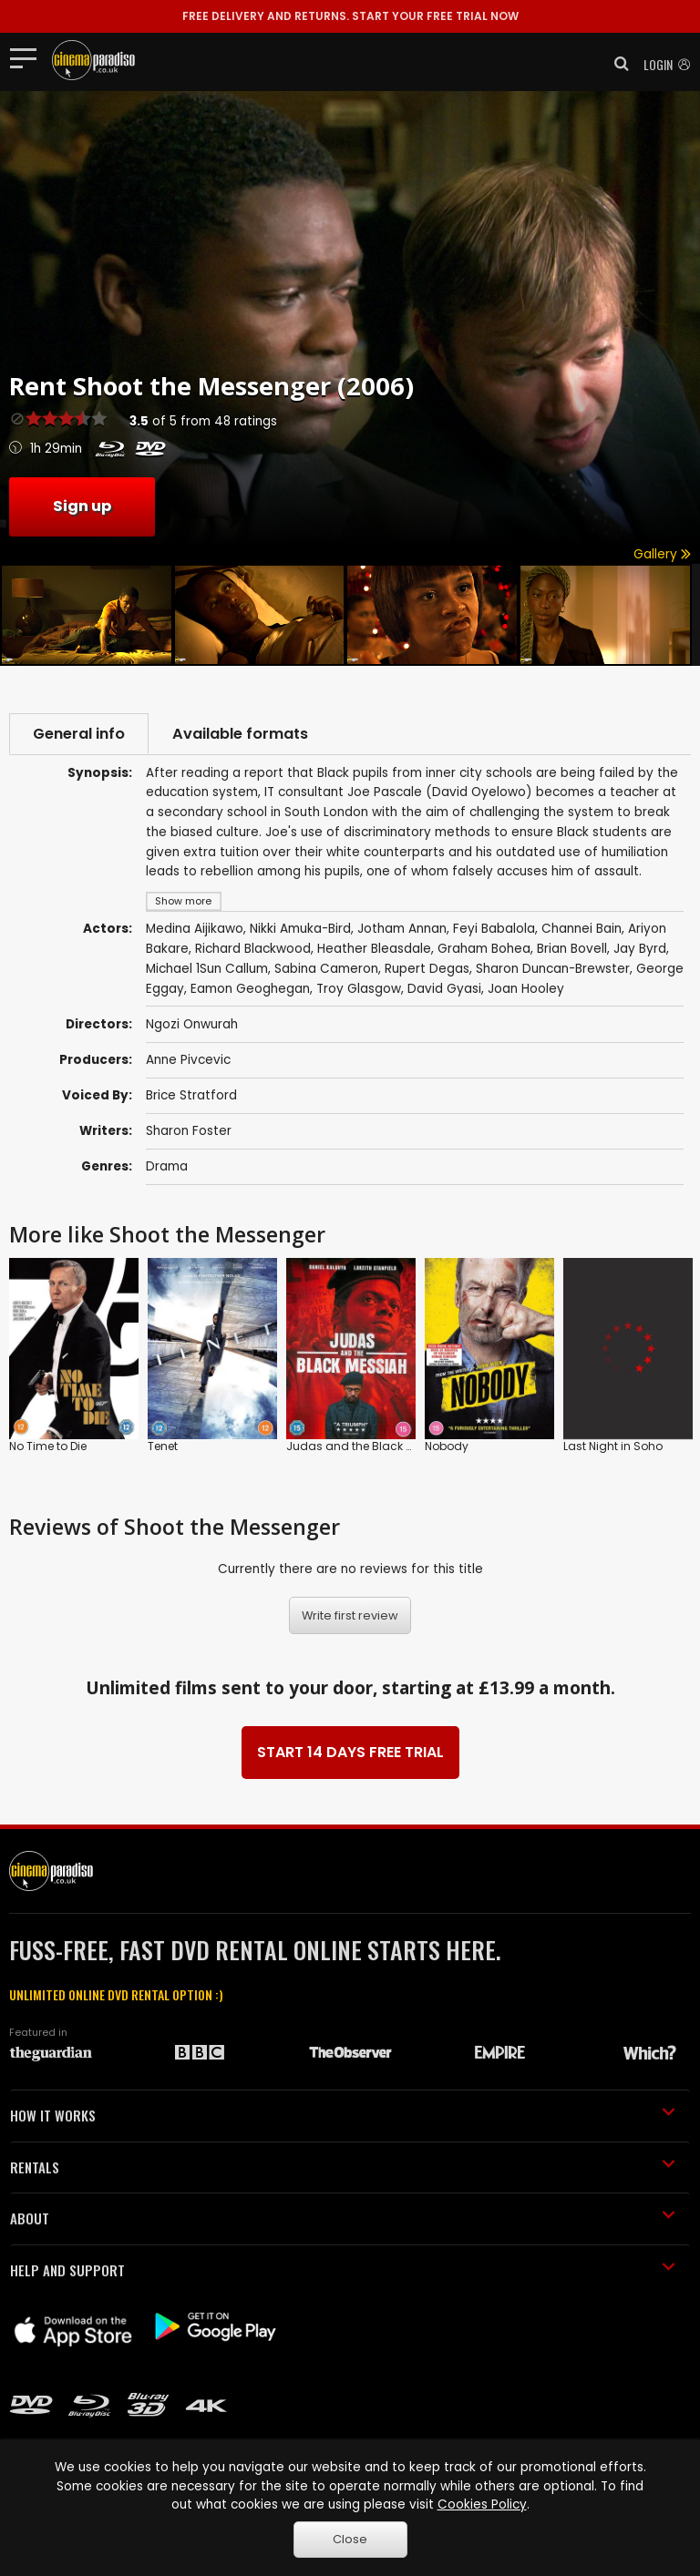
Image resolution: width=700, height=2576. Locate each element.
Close (350, 2539)
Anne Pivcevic (188, 1059)
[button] (616, 63)
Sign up (82, 506)
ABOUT (342, 2218)
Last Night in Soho (613, 1446)
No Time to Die (48, 1446)
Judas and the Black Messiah (369, 1446)
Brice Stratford (191, 1095)
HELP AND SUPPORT (342, 2270)
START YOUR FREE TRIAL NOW (350, 16)
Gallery (662, 554)
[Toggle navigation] (28, 57)
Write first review (350, 1615)
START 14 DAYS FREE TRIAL (350, 1752)
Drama (167, 1166)
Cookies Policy (482, 2504)
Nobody (446, 1446)
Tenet (163, 1446)
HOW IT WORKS (342, 2115)
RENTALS (342, 2167)
